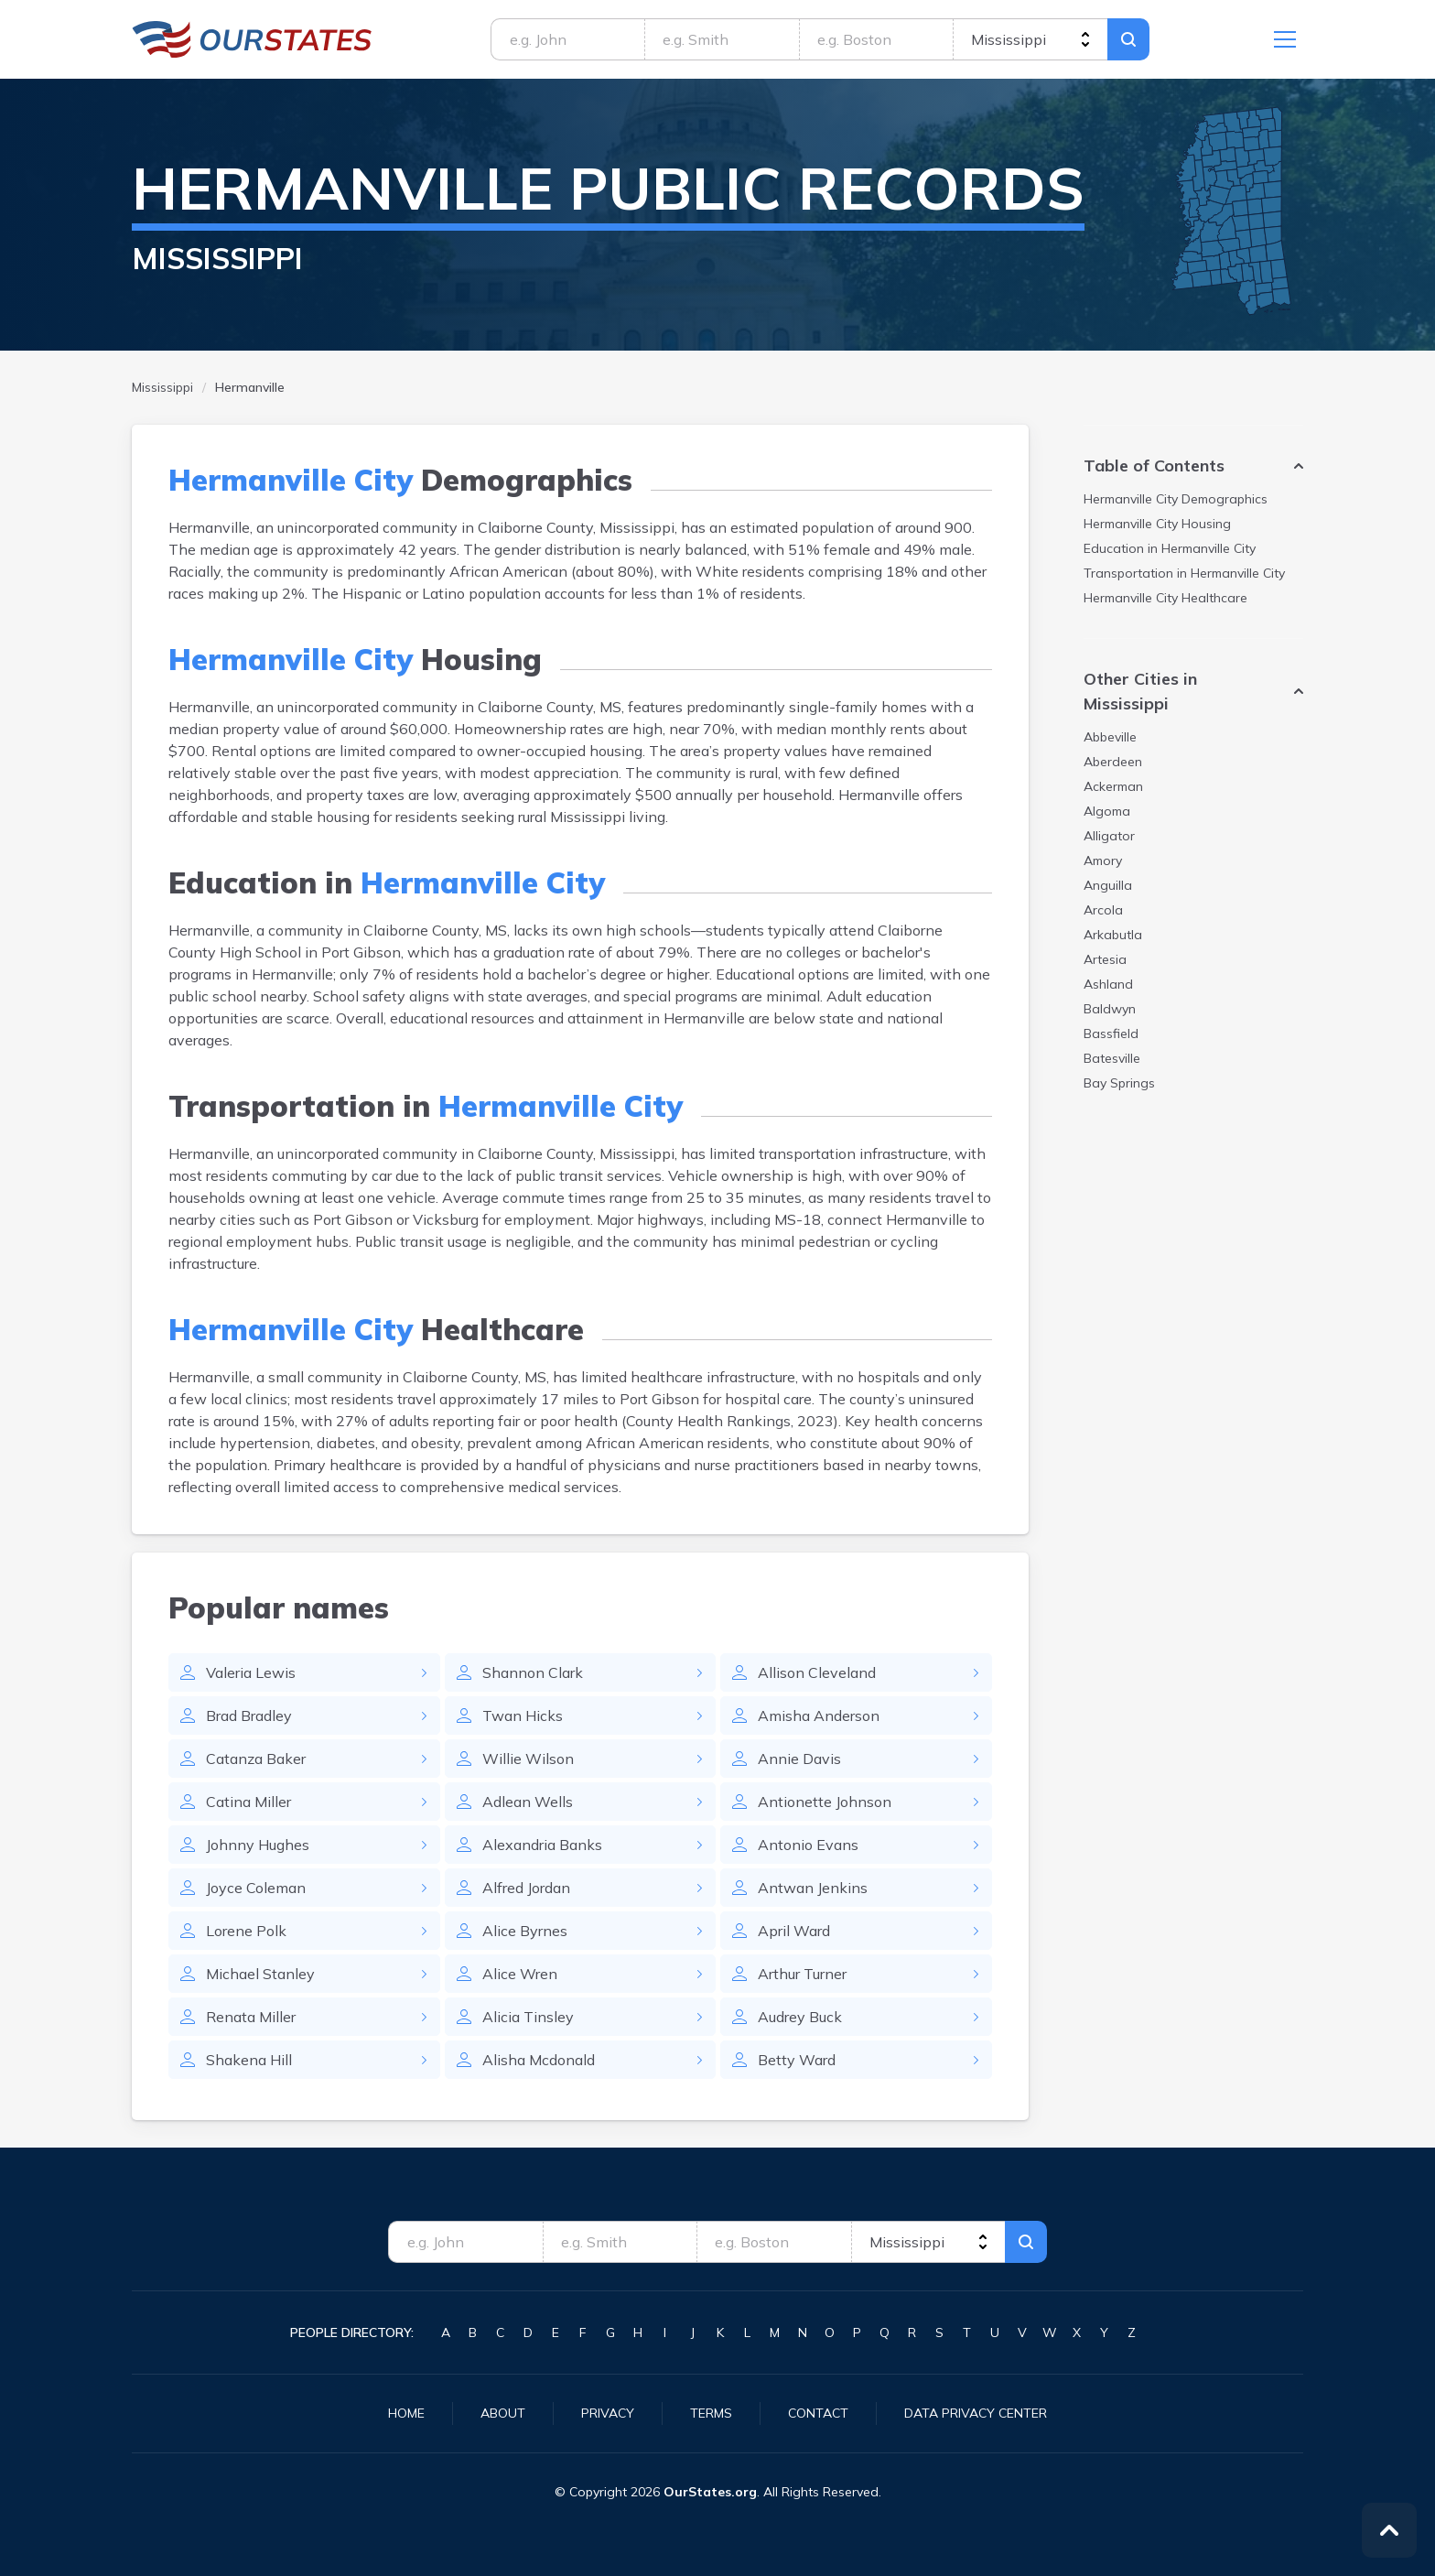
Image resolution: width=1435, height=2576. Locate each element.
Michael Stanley (260, 1973)
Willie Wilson (528, 1758)
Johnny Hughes (257, 1844)
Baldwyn (1110, 1009)
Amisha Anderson (818, 1715)
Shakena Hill (249, 2060)
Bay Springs (1119, 1083)
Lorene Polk (246, 1930)
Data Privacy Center (975, 2413)
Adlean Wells (527, 1801)
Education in (1170, 548)
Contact (818, 2413)
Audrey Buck (800, 2017)
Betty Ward (797, 2060)
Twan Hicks (522, 1715)
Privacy (607, 2413)
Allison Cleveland (817, 1672)
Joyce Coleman (256, 1887)
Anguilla (1108, 885)
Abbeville (1110, 737)
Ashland (1108, 984)
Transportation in (1184, 573)
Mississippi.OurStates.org (252, 39)
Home (406, 2413)
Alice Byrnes (524, 1930)
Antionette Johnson (824, 1801)
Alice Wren (519, 1973)
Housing (1157, 523)
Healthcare (1165, 598)
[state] (1030, 39)
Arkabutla (1113, 934)
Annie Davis (799, 1758)
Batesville (1112, 1058)
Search (1128, 39)
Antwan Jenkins (813, 1887)
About (502, 2413)
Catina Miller (248, 1801)
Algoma (1107, 811)
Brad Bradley (249, 1715)
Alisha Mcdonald (538, 2060)
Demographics (1176, 499)
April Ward (794, 1930)
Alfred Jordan (526, 1887)
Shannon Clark (532, 1672)
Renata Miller (251, 2017)
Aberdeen (1113, 761)
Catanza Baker (256, 1758)
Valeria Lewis (251, 1672)
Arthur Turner (802, 1973)
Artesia (1105, 959)
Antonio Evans (808, 1844)
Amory (1103, 860)
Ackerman (1113, 786)
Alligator (1109, 836)
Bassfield (1111, 1033)
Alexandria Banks (542, 1844)
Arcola (1103, 910)
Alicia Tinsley (528, 2017)
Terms (711, 2413)
